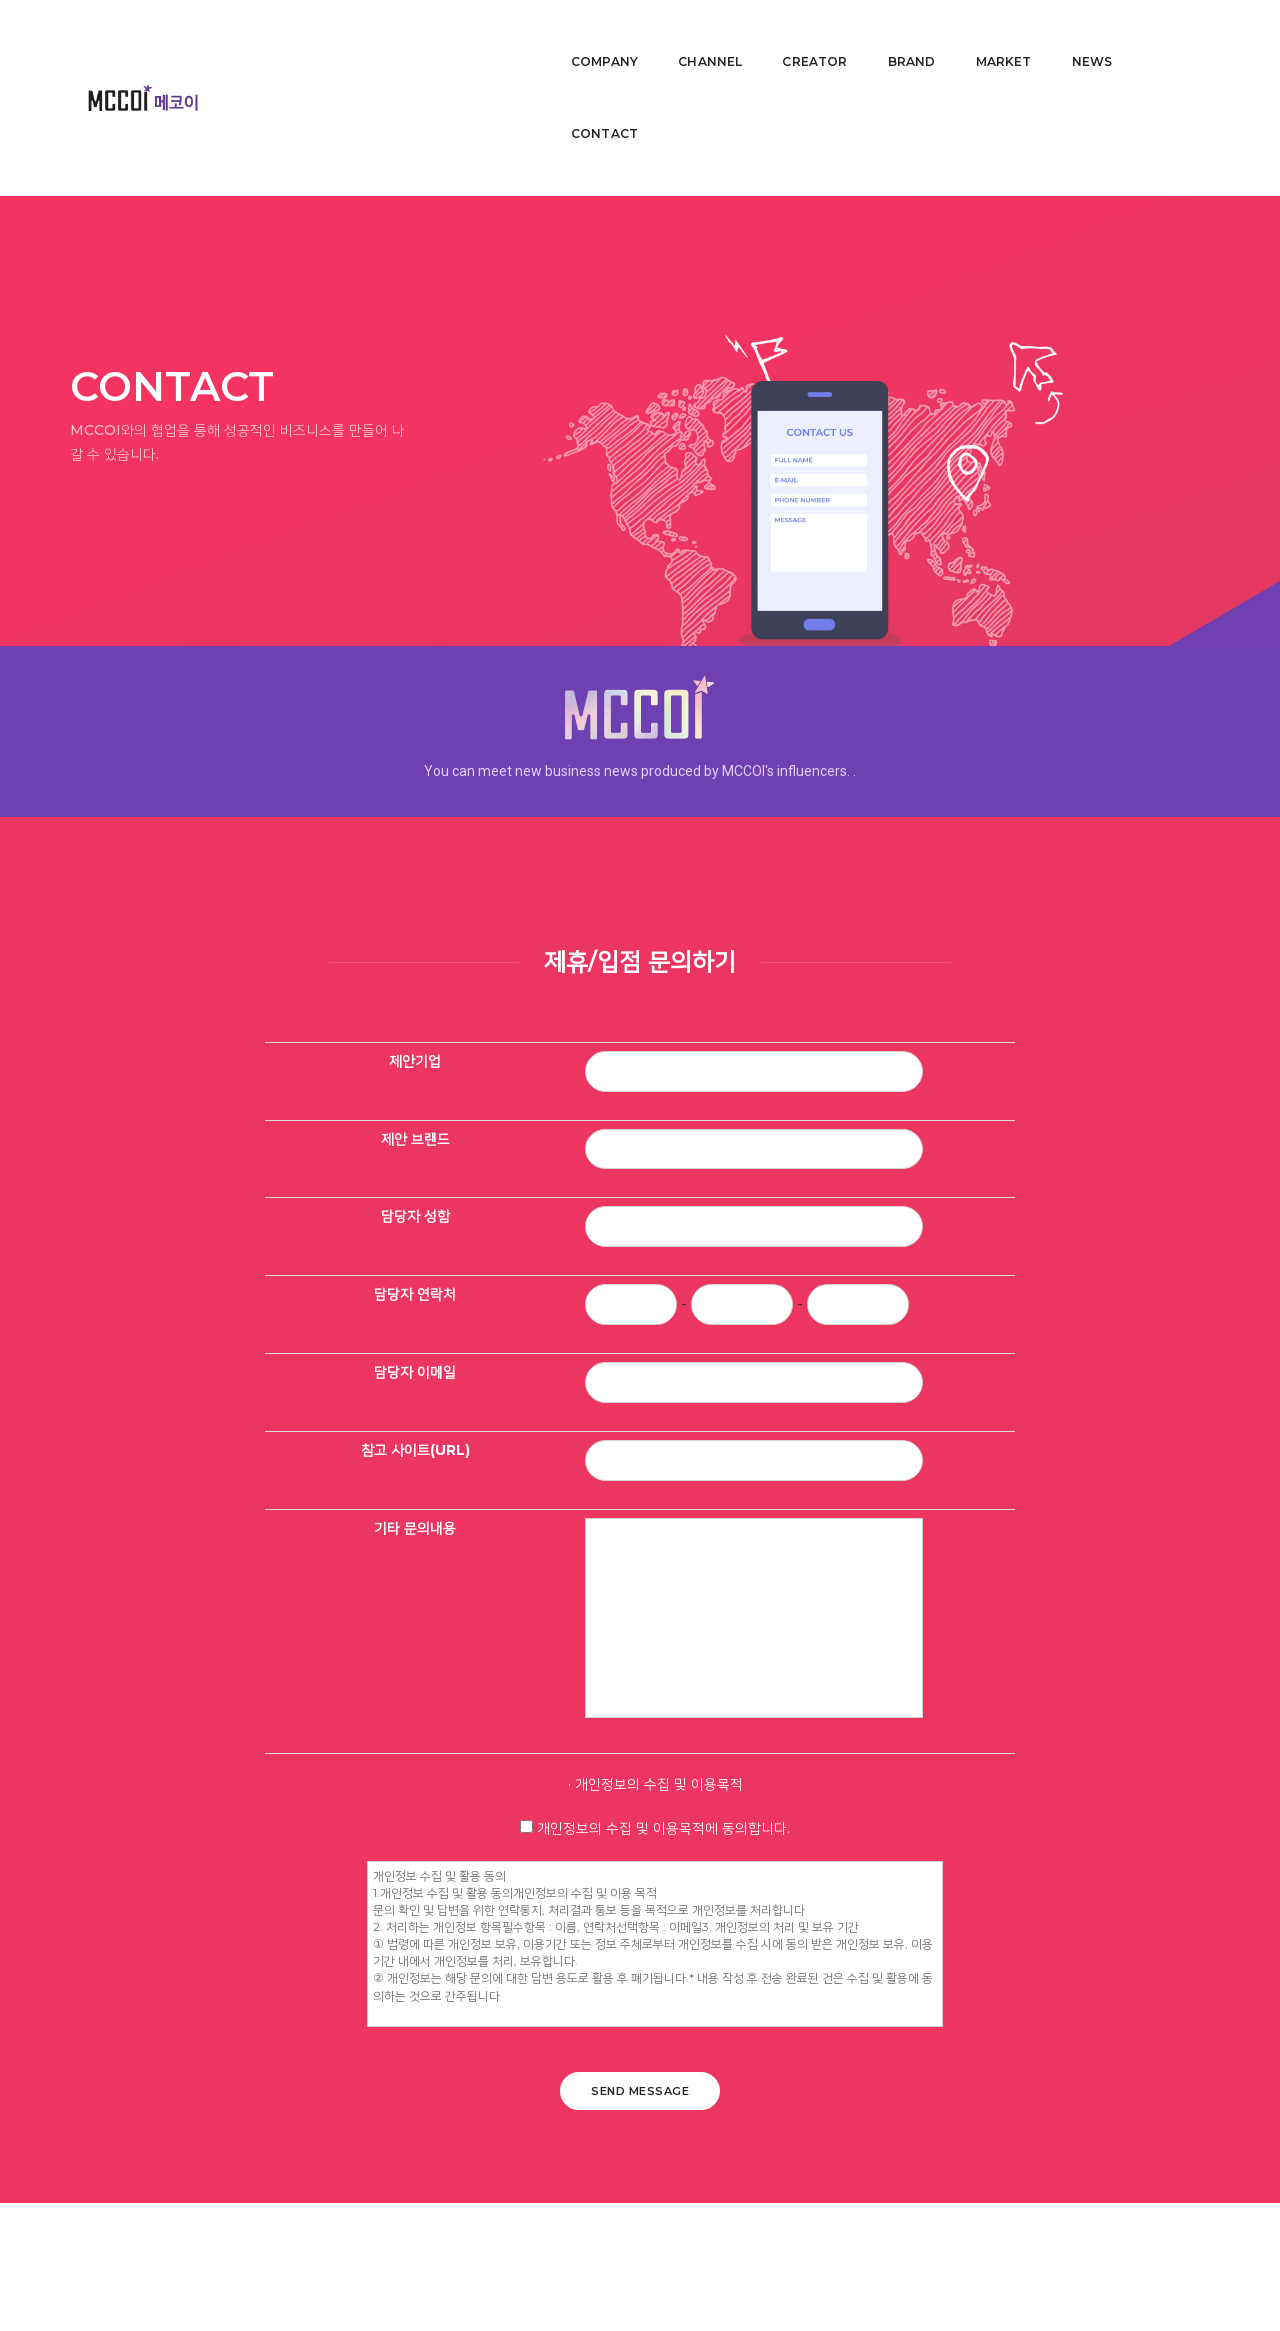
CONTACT (1171, 35)
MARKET (989, 35)
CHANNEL (695, 35)
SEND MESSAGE (640, 2182)
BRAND (897, 35)
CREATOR (800, 35)
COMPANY (589, 35)
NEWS (1077, 35)
